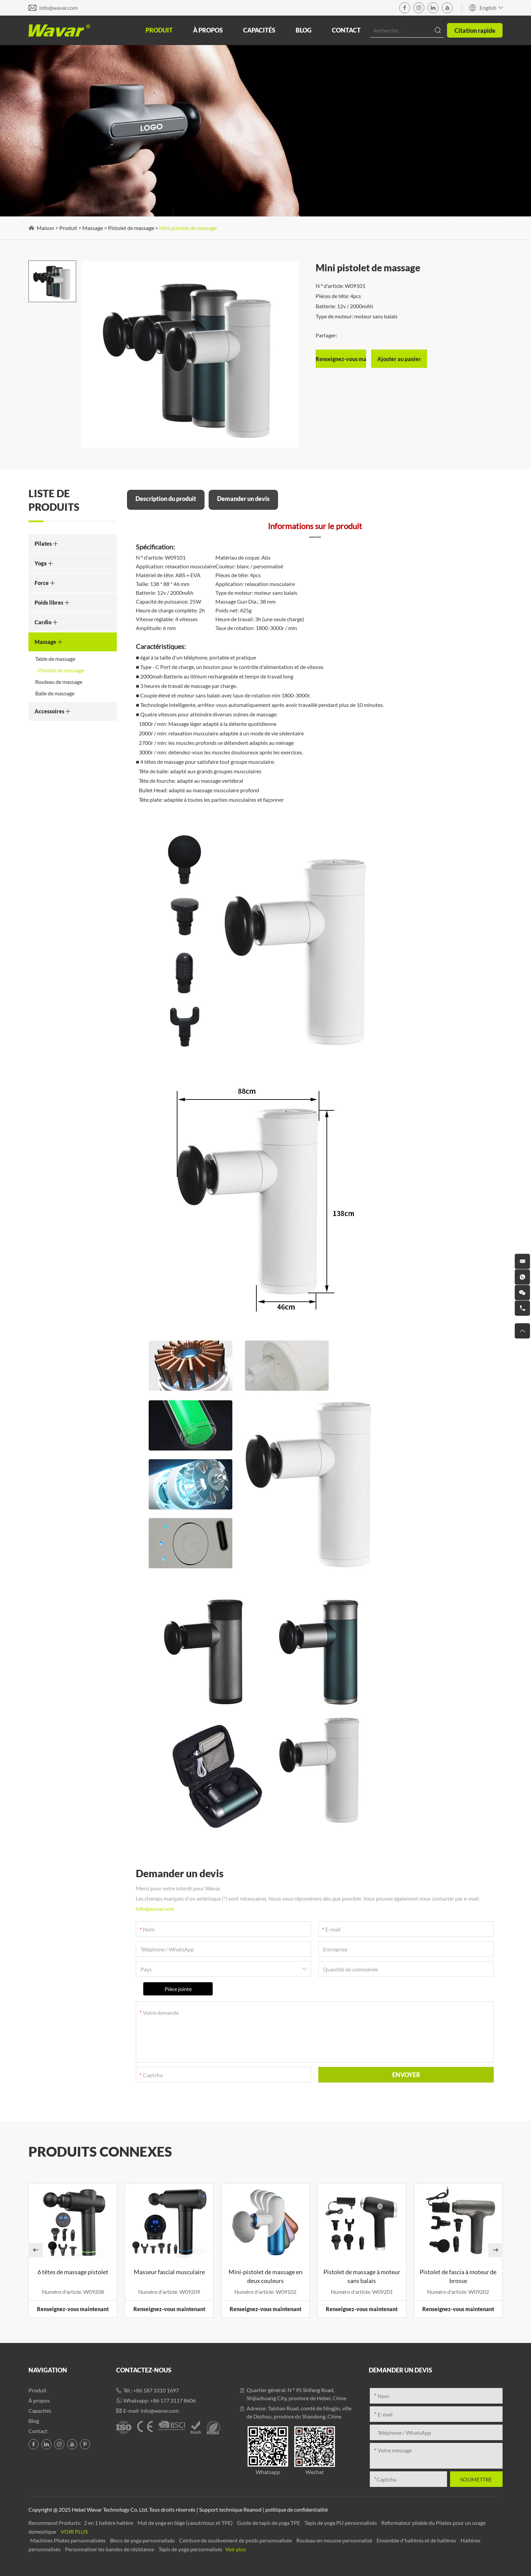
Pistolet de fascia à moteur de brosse (458, 2276)
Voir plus (74, 2531)
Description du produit (165, 498)
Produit (159, 30)
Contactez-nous (143, 2370)
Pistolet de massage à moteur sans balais (361, 2276)
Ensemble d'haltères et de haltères (417, 2540)
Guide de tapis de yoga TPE (269, 2522)
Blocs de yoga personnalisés (143, 2540)
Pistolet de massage (131, 228)
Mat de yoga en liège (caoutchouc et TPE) (185, 2522)
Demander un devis (243, 498)
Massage (92, 228)
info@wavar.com (58, 7)
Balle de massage (55, 693)
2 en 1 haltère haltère (109, 2522)
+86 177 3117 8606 (173, 2400)
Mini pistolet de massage (188, 228)
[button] (35, 2250)
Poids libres (52, 602)
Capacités (259, 30)
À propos (208, 30)
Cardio (46, 622)
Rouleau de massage (58, 681)
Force (45, 583)
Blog (304, 30)
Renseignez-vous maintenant (73, 2309)
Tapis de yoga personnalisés (191, 2549)
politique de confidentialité (296, 2509)
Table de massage (55, 658)
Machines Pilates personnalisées (68, 2540)
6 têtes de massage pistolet (73, 2272)
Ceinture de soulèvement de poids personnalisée (236, 2540)
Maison (45, 228)
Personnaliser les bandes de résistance (110, 2549)
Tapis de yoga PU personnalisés (341, 2522)
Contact (346, 30)
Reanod (252, 2509)
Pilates (46, 543)
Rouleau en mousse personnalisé (334, 2540)
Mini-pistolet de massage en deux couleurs (265, 2276)
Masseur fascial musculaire (169, 2272)
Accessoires (53, 711)
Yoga (44, 563)
